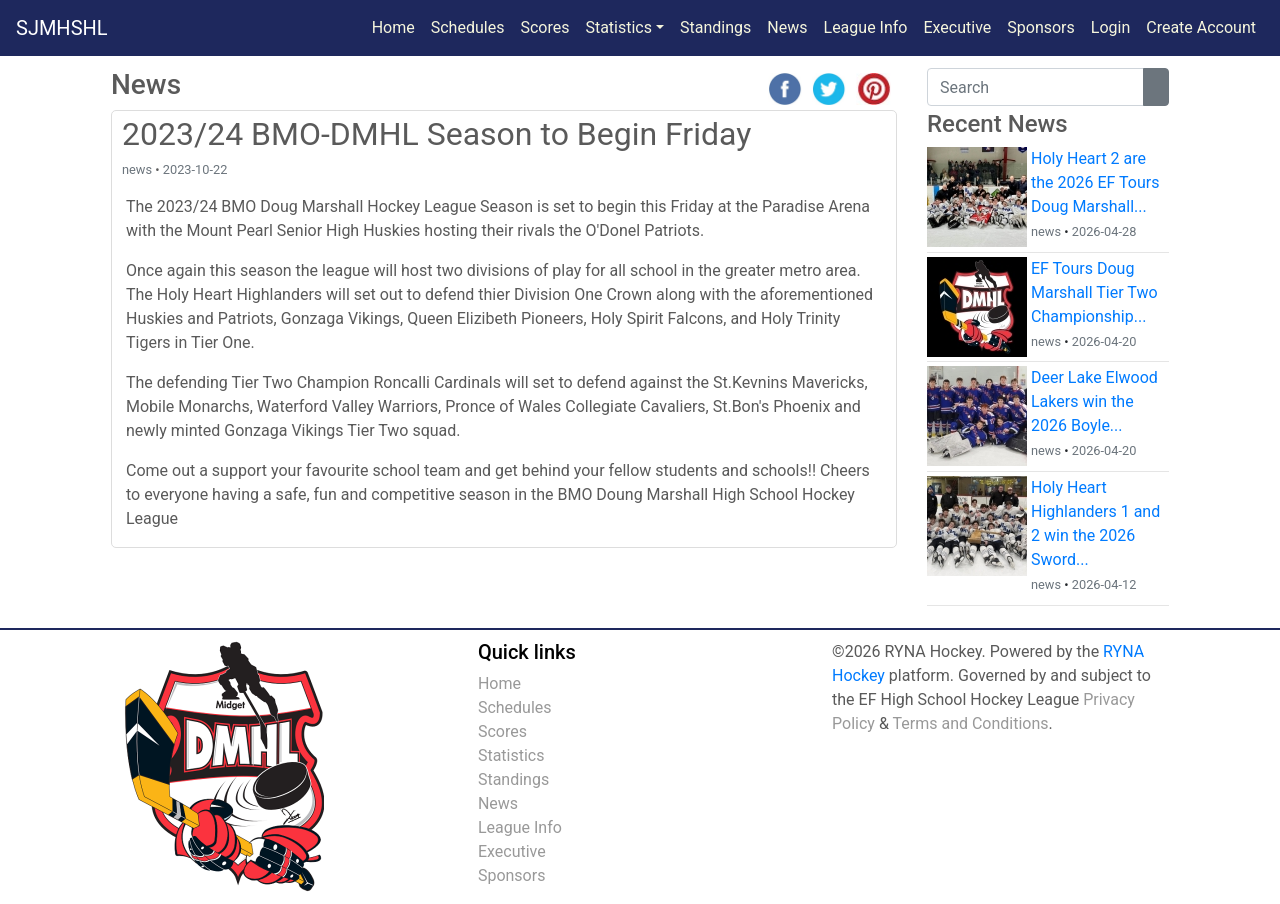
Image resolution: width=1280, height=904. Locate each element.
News (791, 26)
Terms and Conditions (970, 723)
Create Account (1201, 27)
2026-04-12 (1104, 584)
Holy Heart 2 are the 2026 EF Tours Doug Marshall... (1095, 182)
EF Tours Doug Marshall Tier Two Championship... (1094, 292)
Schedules (468, 27)
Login (1110, 27)
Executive (957, 27)
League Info (866, 27)
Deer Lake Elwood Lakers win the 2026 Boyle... (1094, 401)
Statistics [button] (618, 27)
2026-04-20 (1104, 341)
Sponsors (1041, 27)
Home (393, 27)
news (137, 169)
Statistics (511, 755)
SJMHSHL (62, 28)
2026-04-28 (1104, 231)
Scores (548, 26)
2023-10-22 (195, 169)
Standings (715, 27)
